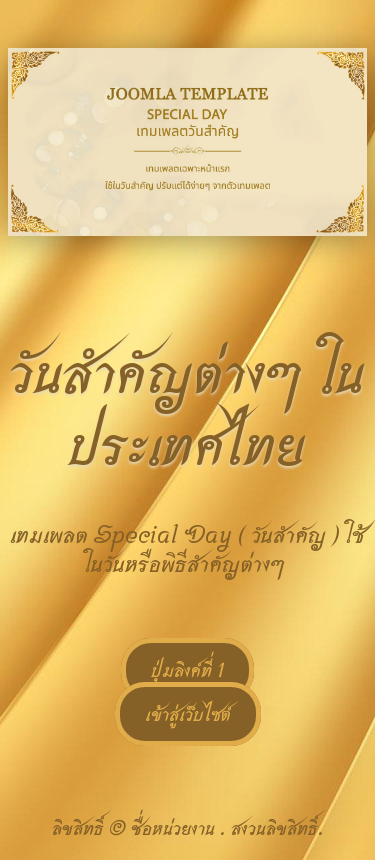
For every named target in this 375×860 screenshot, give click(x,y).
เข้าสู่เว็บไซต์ (188, 714)
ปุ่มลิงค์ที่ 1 (187, 670)
